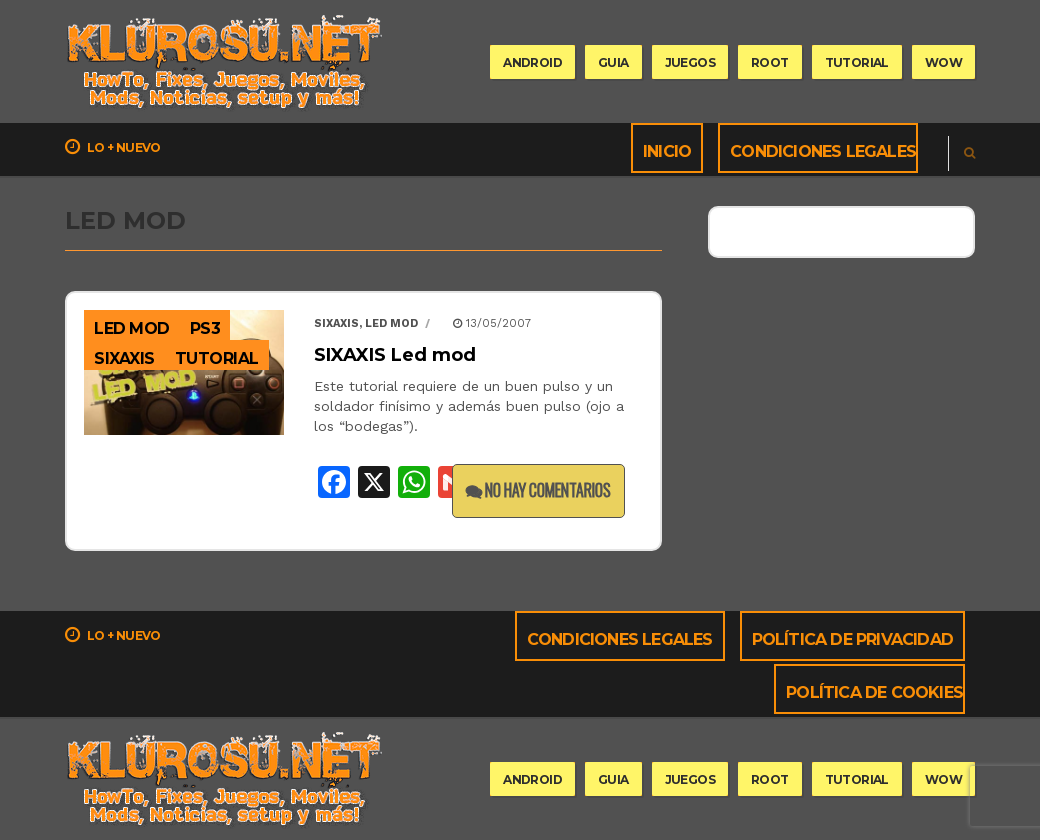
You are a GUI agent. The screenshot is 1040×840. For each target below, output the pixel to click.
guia (613, 62)
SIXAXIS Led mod (395, 355)
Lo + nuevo (113, 147)
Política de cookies (874, 692)
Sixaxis (336, 323)
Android (532, 62)
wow (943, 62)
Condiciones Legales (823, 151)
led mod (132, 328)
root (770, 62)
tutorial (857, 62)
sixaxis (124, 358)
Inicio (667, 151)
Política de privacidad (852, 639)
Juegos (690, 62)
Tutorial (217, 358)
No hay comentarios (538, 490)
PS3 (205, 328)
